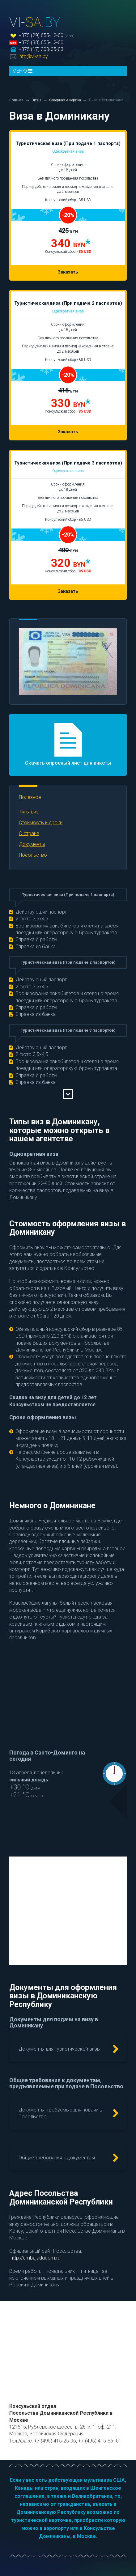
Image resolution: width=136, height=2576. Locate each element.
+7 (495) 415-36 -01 (99, 2441)
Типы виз (29, 812)
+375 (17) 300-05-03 (41, 49)
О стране (29, 833)
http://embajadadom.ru (35, 2258)
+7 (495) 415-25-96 (55, 2441)
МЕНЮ (22, 71)
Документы (32, 844)
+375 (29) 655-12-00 (41, 35)
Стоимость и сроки (40, 822)
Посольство (33, 855)
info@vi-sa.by (33, 56)
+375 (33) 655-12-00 (41, 42)
